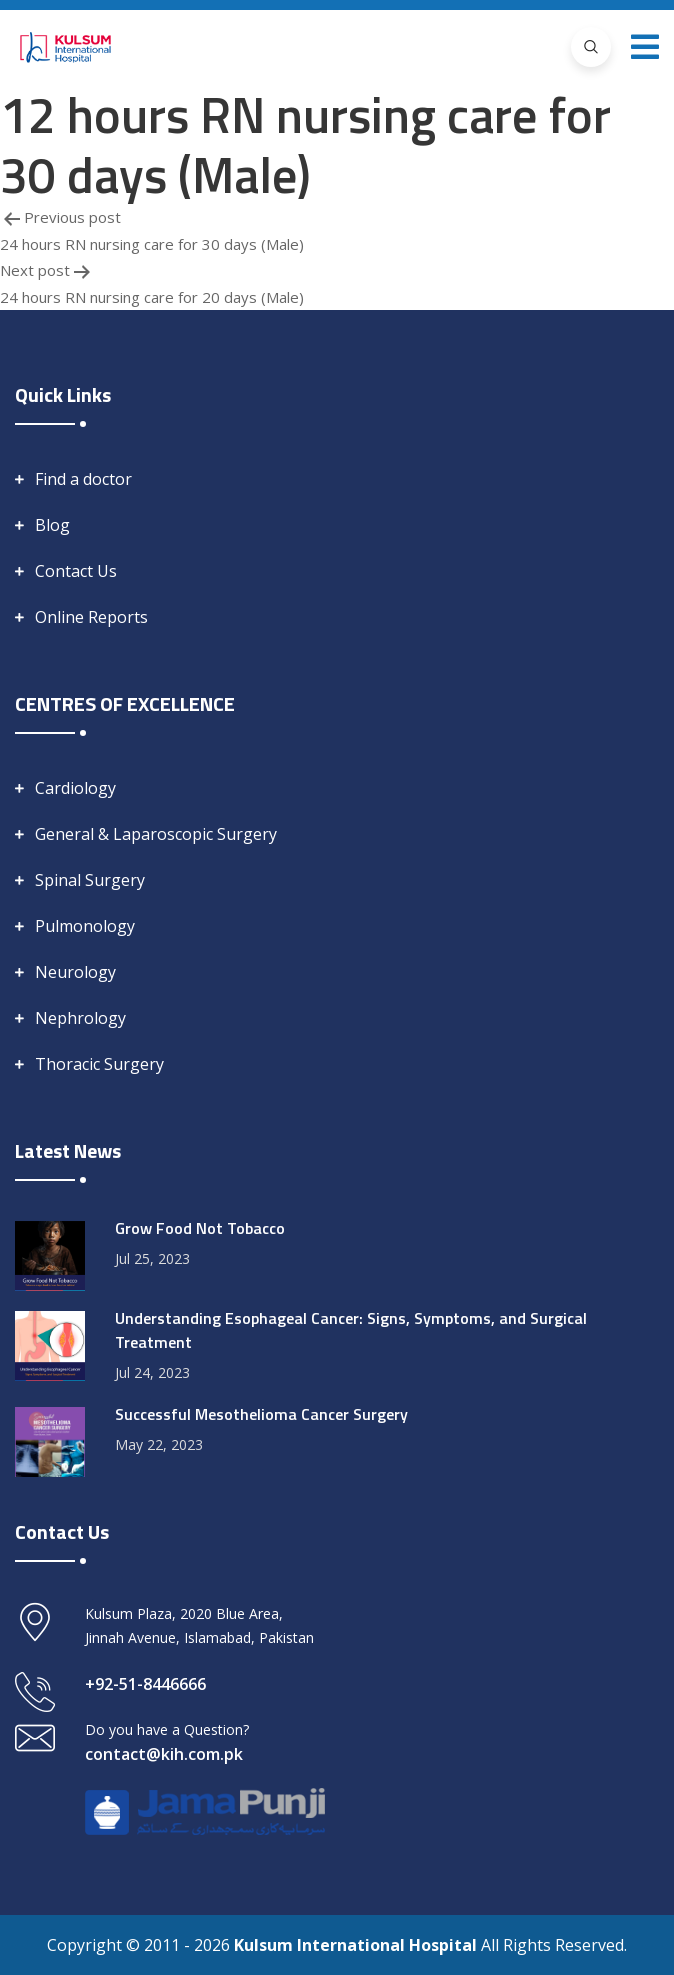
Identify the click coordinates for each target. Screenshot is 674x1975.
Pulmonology (85, 926)
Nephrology (80, 1018)
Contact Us (76, 571)
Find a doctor (83, 479)
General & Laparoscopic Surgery (156, 834)
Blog (52, 525)
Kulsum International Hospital (357, 1945)
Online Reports (91, 617)
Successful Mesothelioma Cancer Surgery (261, 1414)
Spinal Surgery (90, 880)
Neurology (75, 972)
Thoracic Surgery (99, 1064)
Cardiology (75, 788)
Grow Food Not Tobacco (200, 1228)
